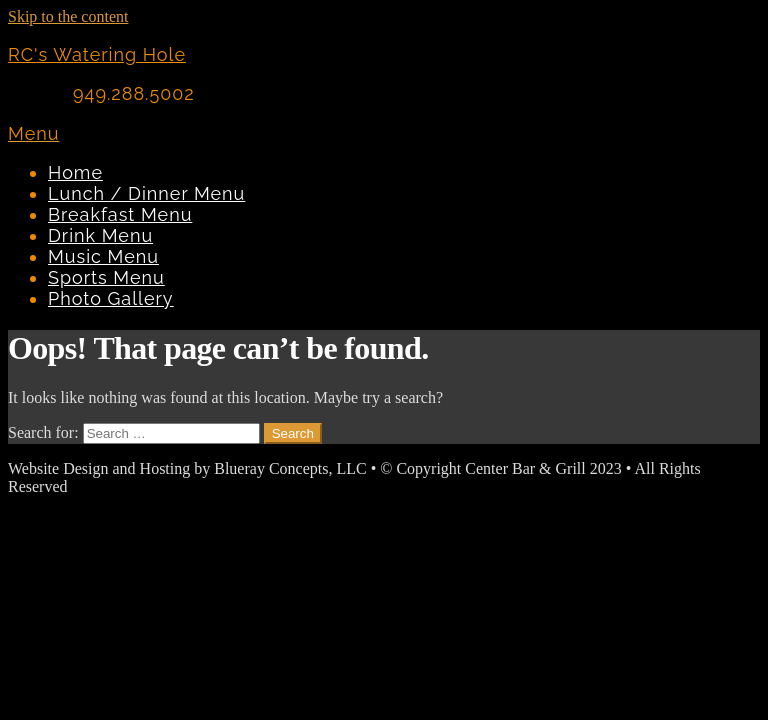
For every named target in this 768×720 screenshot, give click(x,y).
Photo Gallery (111, 298)
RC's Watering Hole (97, 54)
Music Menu (103, 256)
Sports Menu (106, 277)
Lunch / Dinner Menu (146, 193)
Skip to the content (68, 16)
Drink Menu (100, 235)
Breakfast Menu (120, 214)
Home (75, 172)
